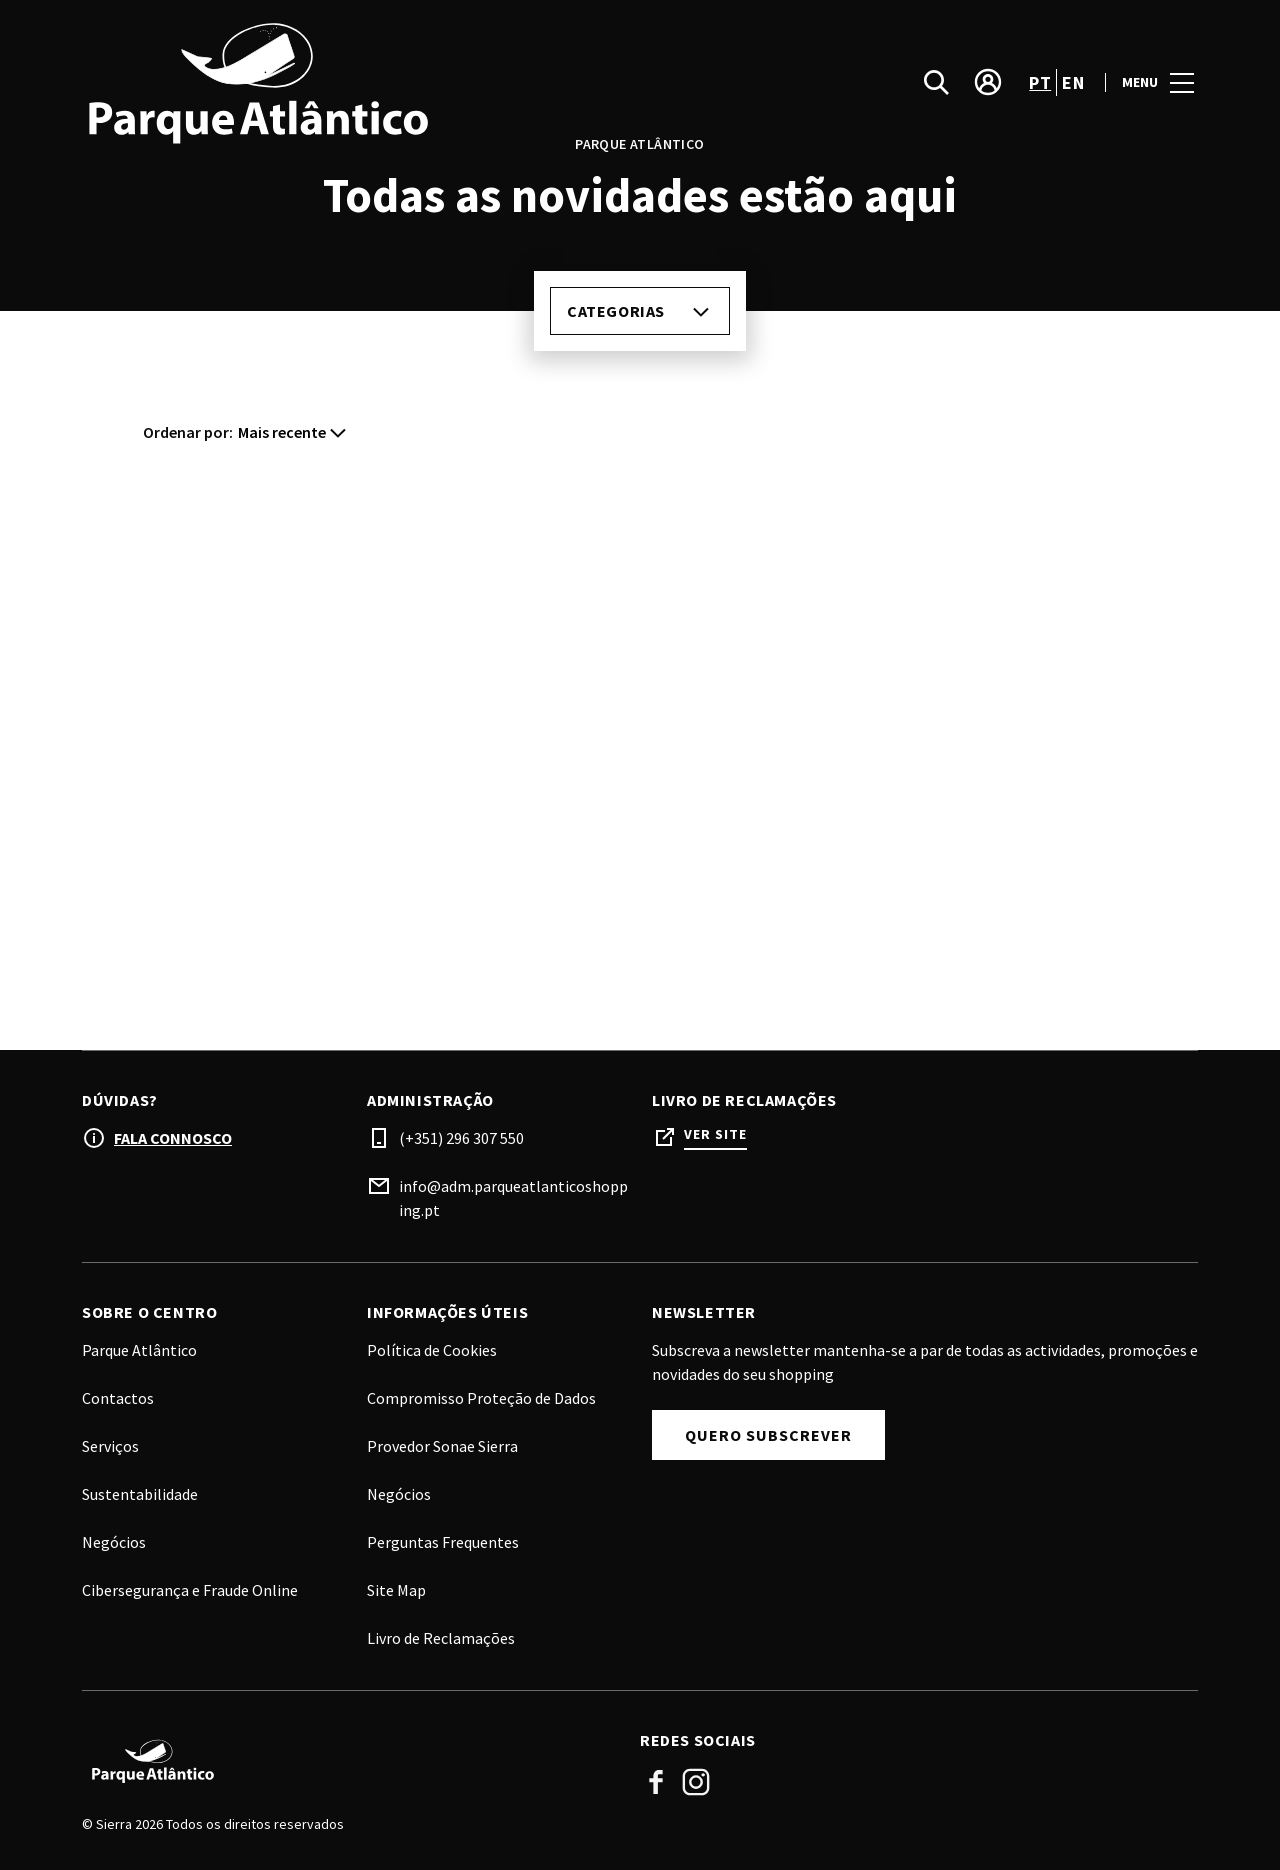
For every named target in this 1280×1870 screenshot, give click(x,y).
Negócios (114, 1542)
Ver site (715, 1134)
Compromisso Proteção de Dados (481, 1398)
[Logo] (349, 1761)
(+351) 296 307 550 (461, 1138)
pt (1040, 83)
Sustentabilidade (140, 1494)
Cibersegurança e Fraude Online (190, 1590)
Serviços (110, 1446)
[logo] (363, 83)
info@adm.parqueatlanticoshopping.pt (513, 1198)
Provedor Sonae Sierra (442, 1446)
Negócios (399, 1494)
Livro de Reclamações (441, 1638)
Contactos (118, 1398)
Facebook (656, 1782)
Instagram (696, 1782)
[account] (988, 84)
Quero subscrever (768, 1435)
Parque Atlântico (139, 1350)
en (1073, 83)
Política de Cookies (432, 1350)
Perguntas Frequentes (443, 1542)
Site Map (396, 1590)
